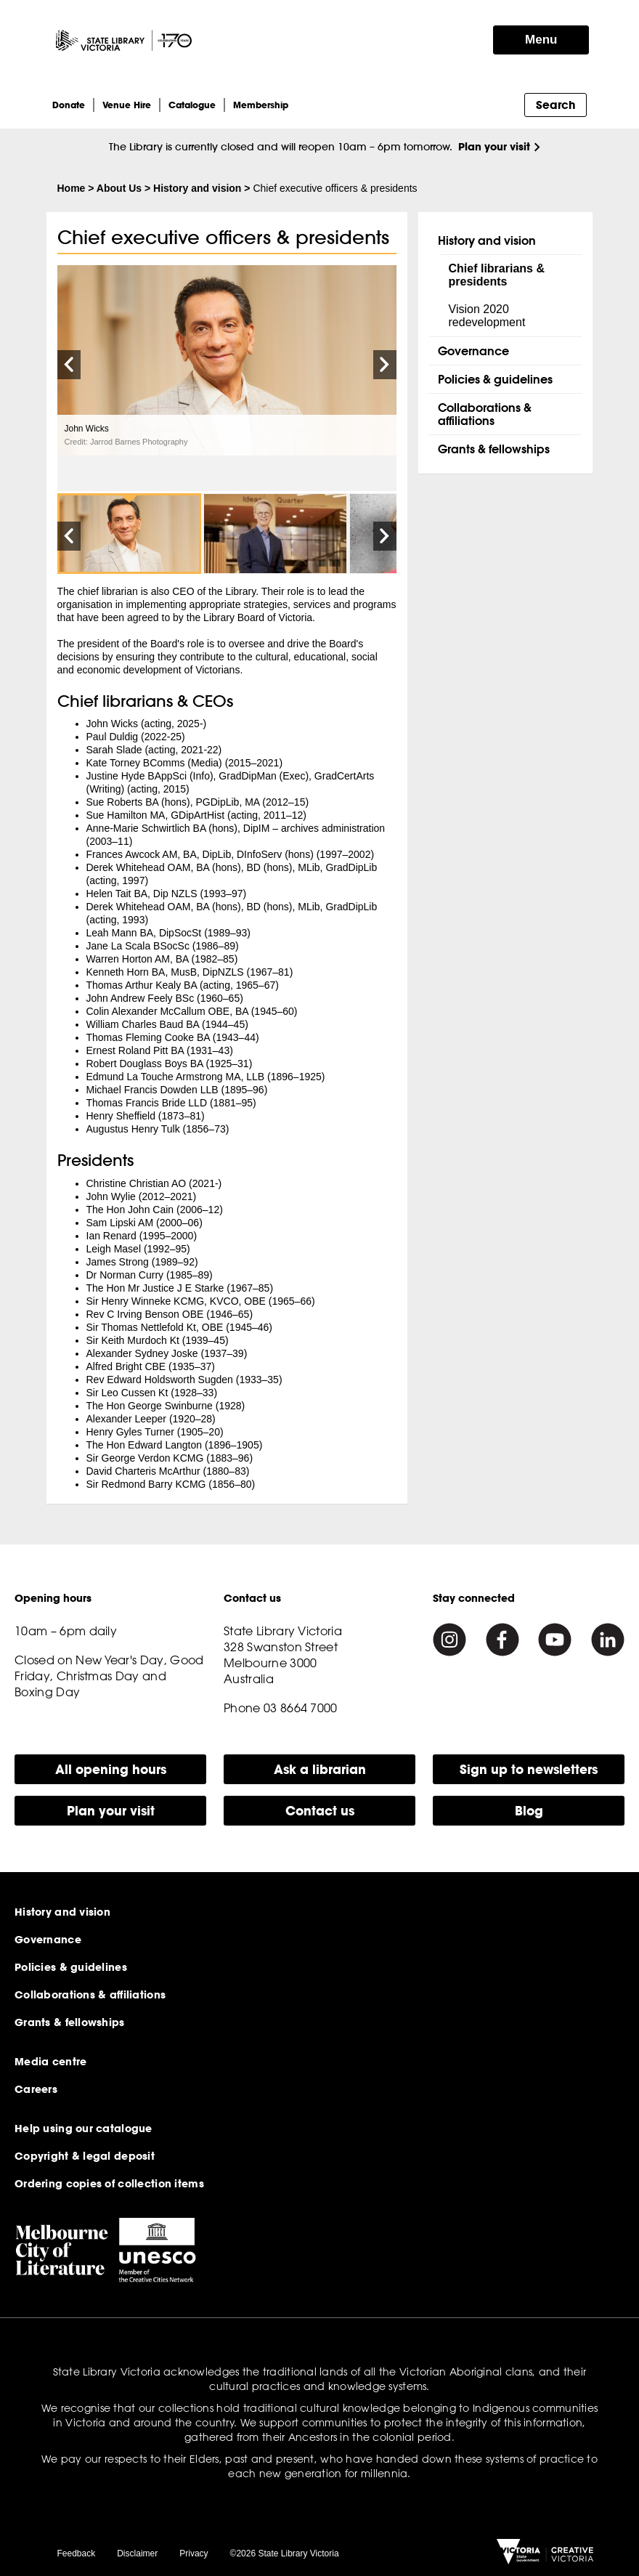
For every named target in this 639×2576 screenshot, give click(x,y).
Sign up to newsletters (529, 1769)
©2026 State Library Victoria (284, 2553)
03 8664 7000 (301, 1708)
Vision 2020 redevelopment (487, 315)
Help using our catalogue (83, 2128)
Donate (68, 104)
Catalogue (192, 104)
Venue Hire (126, 104)
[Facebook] (502, 1639)
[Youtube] (554, 1639)
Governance (473, 350)
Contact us (319, 1810)
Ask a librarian (320, 1769)
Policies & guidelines (495, 378)
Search (555, 104)
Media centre (50, 2062)
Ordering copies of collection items (109, 2184)
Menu (541, 39)
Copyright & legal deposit (85, 2156)
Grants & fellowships (494, 448)
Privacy (193, 2553)
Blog (529, 1810)
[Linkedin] (607, 1639)
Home (71, 188)
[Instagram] (449, 1639)
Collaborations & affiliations (485, 414)
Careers (36, 2089)
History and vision (197, 188)
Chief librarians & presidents (497, 275)
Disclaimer (137, 2553)
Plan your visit (494, 146)
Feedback (76, 2553)
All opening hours (110, 1769)
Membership (260, 104)
